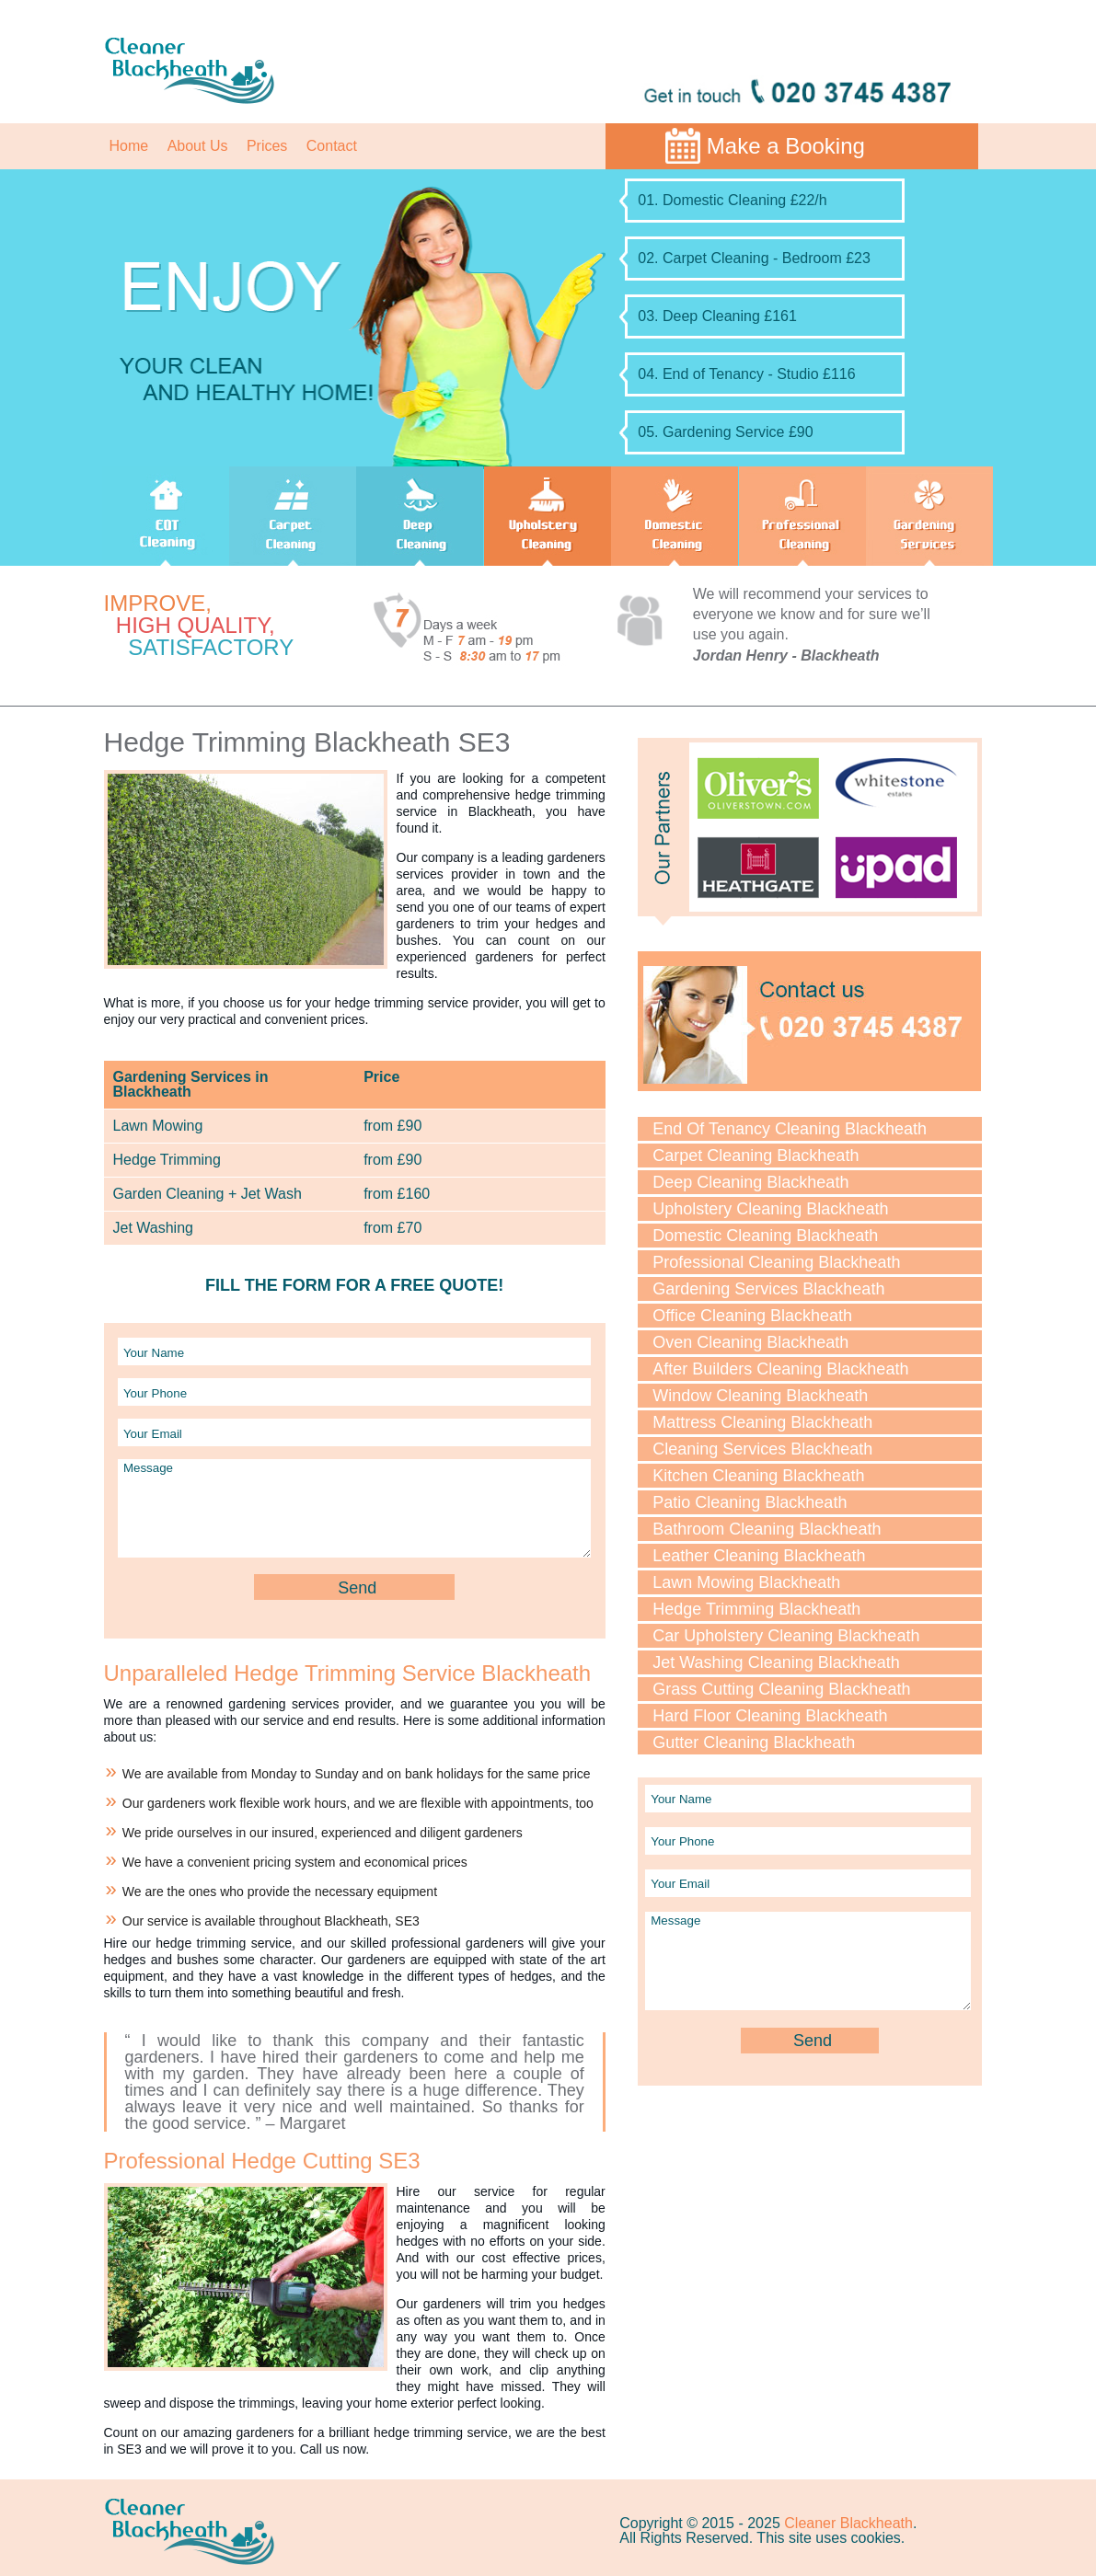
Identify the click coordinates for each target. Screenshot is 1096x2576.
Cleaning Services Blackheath (762, 1449)
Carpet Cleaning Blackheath (755, 1155)
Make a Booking (786, 145)
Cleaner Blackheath (848, 2523)
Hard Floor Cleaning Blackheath (769, 1716)
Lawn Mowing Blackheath (746, 1582)
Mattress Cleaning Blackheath (762, 1422)
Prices (267, 146)
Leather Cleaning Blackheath (758, 1556)
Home (129, 146)
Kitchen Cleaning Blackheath (758, 1475)
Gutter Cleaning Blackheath (753, 1742)
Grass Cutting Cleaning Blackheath (781, 1689)
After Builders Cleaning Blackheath (780, 1369)
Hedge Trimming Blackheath (756, 1609)
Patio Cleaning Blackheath (749, 1502)
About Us (197, 146)
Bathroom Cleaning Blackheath (766, 1529)
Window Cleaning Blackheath (760, 1395)
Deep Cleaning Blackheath (750, 1182)
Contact (331, 146)
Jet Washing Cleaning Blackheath (776, 1662)
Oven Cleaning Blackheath (750, 1342)
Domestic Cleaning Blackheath (765, 1235)
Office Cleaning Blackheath (752, 1315)
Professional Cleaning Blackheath (776, 1262)
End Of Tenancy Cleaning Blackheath (789, 1129)
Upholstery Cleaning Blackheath (770, 1209)
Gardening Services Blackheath (768, 1289)
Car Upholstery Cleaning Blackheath (785, 1636)
